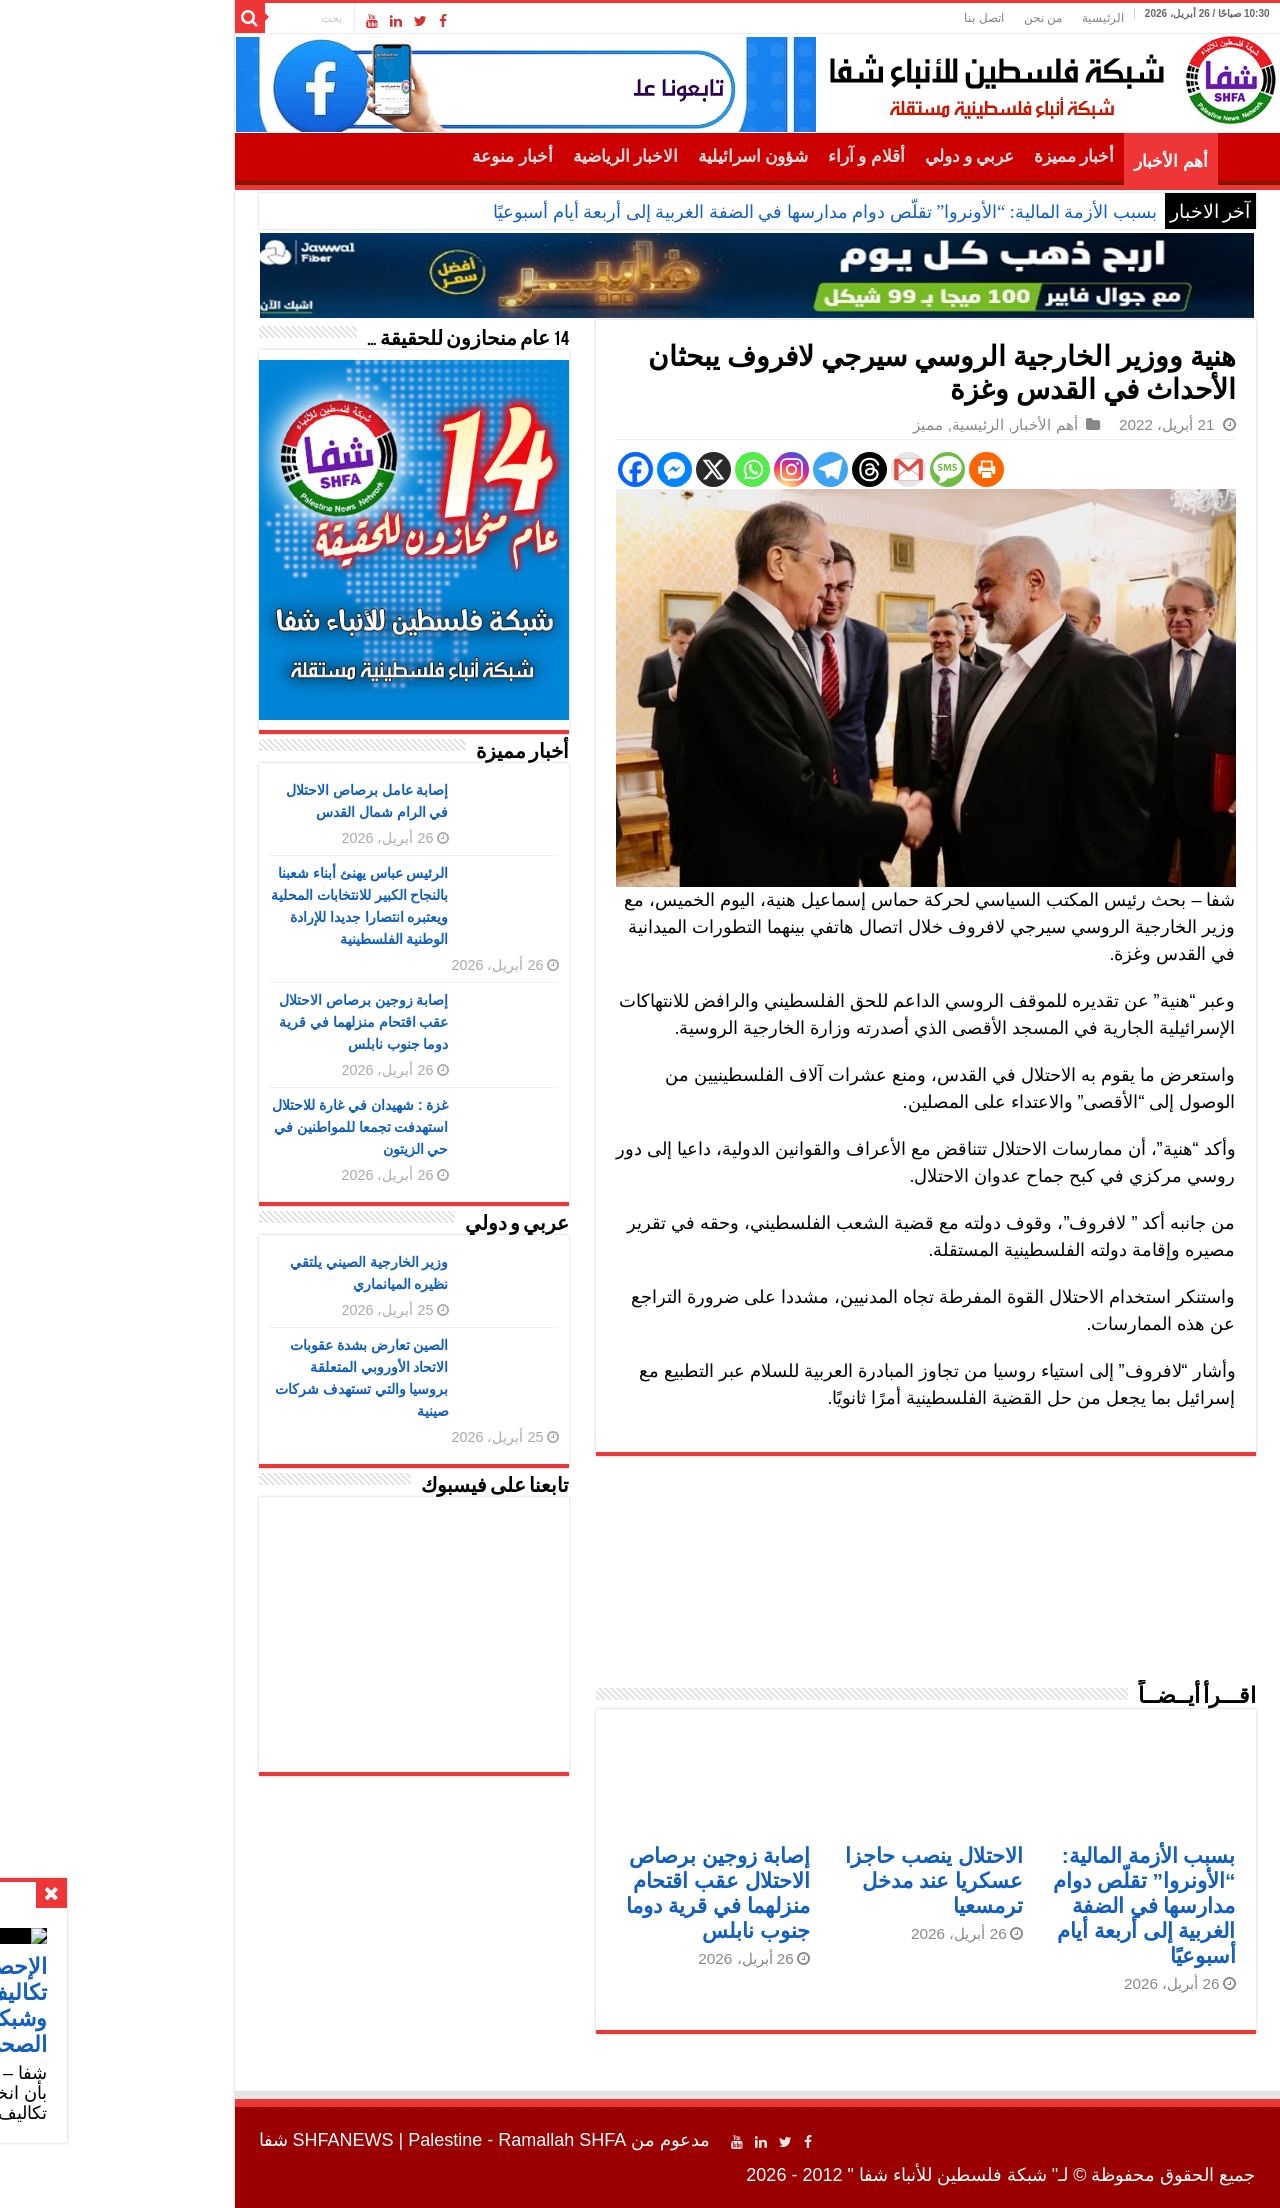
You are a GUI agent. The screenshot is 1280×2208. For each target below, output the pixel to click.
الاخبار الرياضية (508, 156)
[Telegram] (713, 469)
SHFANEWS (226, 2140)
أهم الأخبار (1053, 161)
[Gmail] (791, 469)
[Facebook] (518, 469)
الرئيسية (986, 18)
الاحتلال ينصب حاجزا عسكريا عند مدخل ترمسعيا (817, 1880)
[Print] (869, 469)
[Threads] (752, 469)
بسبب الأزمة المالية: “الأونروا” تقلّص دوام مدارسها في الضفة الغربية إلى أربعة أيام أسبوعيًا (707, 212)
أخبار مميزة (957, 156)
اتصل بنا (866, 18)
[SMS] (830, 469)
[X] (596, 469)
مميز (811, 424)
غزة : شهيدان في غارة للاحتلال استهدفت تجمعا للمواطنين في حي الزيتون (243, 1127)
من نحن (926, 18)
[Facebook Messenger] (557, 469)
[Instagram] (674, 469)
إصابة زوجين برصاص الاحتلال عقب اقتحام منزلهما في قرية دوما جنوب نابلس (247, 1022)
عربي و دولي (853, 156)
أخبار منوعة (395, 156)
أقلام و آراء (749, 156)
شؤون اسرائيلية (636, 156)
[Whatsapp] (635, 469)
